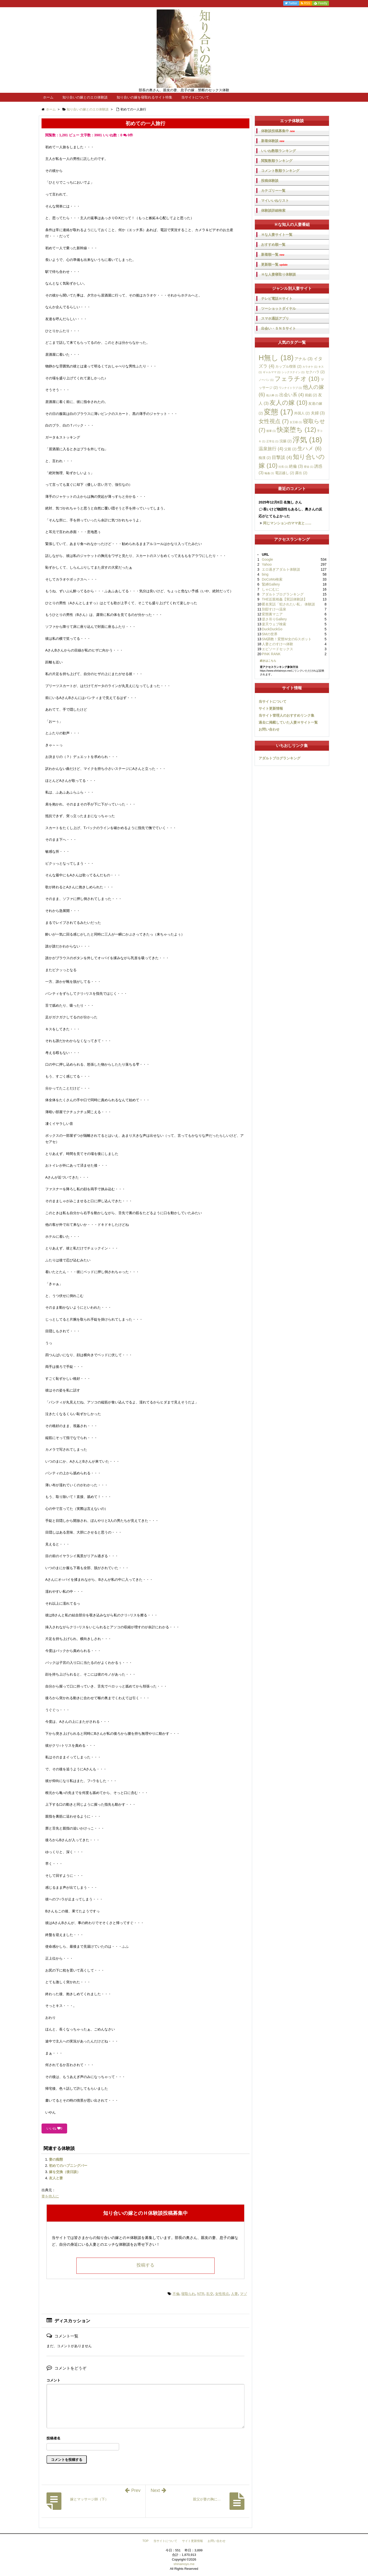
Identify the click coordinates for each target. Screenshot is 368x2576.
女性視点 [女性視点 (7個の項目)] (274, 421)
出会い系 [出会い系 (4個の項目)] (291, 394)
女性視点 (222, 2294)
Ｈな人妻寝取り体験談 (278, 274)
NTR (200, 2294)
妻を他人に (50, 2196)
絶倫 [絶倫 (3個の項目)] (296, 466)
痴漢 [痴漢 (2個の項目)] (265, 458)
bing (265, 574)
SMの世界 (269, 634)
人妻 (234, 2294)
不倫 (176, 2294)
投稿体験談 (269, 180)
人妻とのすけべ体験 (277, 644)
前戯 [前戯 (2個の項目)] (311, 395)
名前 (145, 2439)
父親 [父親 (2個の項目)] (290, 449)
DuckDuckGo (272, 629)
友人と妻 (56, 2178)
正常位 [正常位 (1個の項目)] (272, 441)
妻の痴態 (56, 2159)
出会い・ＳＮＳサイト (278, 328)
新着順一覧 (272, 254)
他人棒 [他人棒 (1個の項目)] (272, 395)
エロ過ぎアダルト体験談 (281, 569)
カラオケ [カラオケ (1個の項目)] (309, 366)
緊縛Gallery (271, 584)
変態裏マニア (272, 614)
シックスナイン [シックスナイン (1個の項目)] (293, 372)
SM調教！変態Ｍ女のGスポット (287, 639)
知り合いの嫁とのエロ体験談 (85, 97)
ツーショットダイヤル (278, 308)
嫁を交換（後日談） (64, 2172)
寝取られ (188, 2294)
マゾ (243, 2294)
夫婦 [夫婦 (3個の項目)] (318, 413)
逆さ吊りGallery (274, 619)
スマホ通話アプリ (275, 318)
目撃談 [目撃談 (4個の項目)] (282, 457)
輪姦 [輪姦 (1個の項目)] (269, 473)
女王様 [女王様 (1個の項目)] (296, 422)
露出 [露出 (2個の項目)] (301, 473)
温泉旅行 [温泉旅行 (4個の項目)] (271, 448)
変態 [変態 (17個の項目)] (278, 412)
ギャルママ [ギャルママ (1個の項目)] (271, 372)
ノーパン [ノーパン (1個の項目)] (266, 379)
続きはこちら (268, 660)
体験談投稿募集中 (278, 131)
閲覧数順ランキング (276, 160)
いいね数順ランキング (278, 150)
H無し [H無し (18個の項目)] (276, 357)
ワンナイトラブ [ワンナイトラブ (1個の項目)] (290, 387)
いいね (54, 2128)
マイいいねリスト (275, 200)
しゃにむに (270, 589)
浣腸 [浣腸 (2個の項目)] (285, 441)
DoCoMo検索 (272, 579)
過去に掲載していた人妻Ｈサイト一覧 (288, 722)
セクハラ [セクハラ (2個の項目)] (315, 372)
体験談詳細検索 (273, 210)
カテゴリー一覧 (273, 190)
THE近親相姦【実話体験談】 (284, 599)
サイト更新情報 (271, 708)
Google (267, 559)
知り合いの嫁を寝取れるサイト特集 (144, 97)
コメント (53, 2380)
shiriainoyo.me (184, 2564)
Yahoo (267, 564)
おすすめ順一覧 (273, 244)
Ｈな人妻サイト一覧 (276, 234)
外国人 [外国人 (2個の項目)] (302, 413)
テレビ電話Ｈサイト (276, 298)
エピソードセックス (277, 649)
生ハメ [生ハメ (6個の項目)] (309, 448)
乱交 (209, 2294)
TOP (145, 2541)
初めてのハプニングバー (68, 2166)
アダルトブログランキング (283, 594)
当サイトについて (195, 97)
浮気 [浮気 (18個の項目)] (307, 440)
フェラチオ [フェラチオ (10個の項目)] (297, 378)
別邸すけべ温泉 (274, 609)
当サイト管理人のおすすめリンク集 (286, 715)
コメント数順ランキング (280, 170)
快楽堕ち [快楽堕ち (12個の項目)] (296, 429)
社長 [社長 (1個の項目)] (283, 466)
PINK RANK (271, 654)
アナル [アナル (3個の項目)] (303, 358)
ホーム (48, 97)
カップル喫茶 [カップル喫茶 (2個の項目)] (288, 366)
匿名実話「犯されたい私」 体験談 (288, 604)
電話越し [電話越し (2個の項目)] (284, 473)
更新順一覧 (274, 264)
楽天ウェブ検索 (274, 624)
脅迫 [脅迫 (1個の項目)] (308, 466)
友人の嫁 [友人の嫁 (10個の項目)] (288, 402)
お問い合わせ (269, 729)
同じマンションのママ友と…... (287, 523)
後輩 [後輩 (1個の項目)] (271, 430)
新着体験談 (272, 141)
